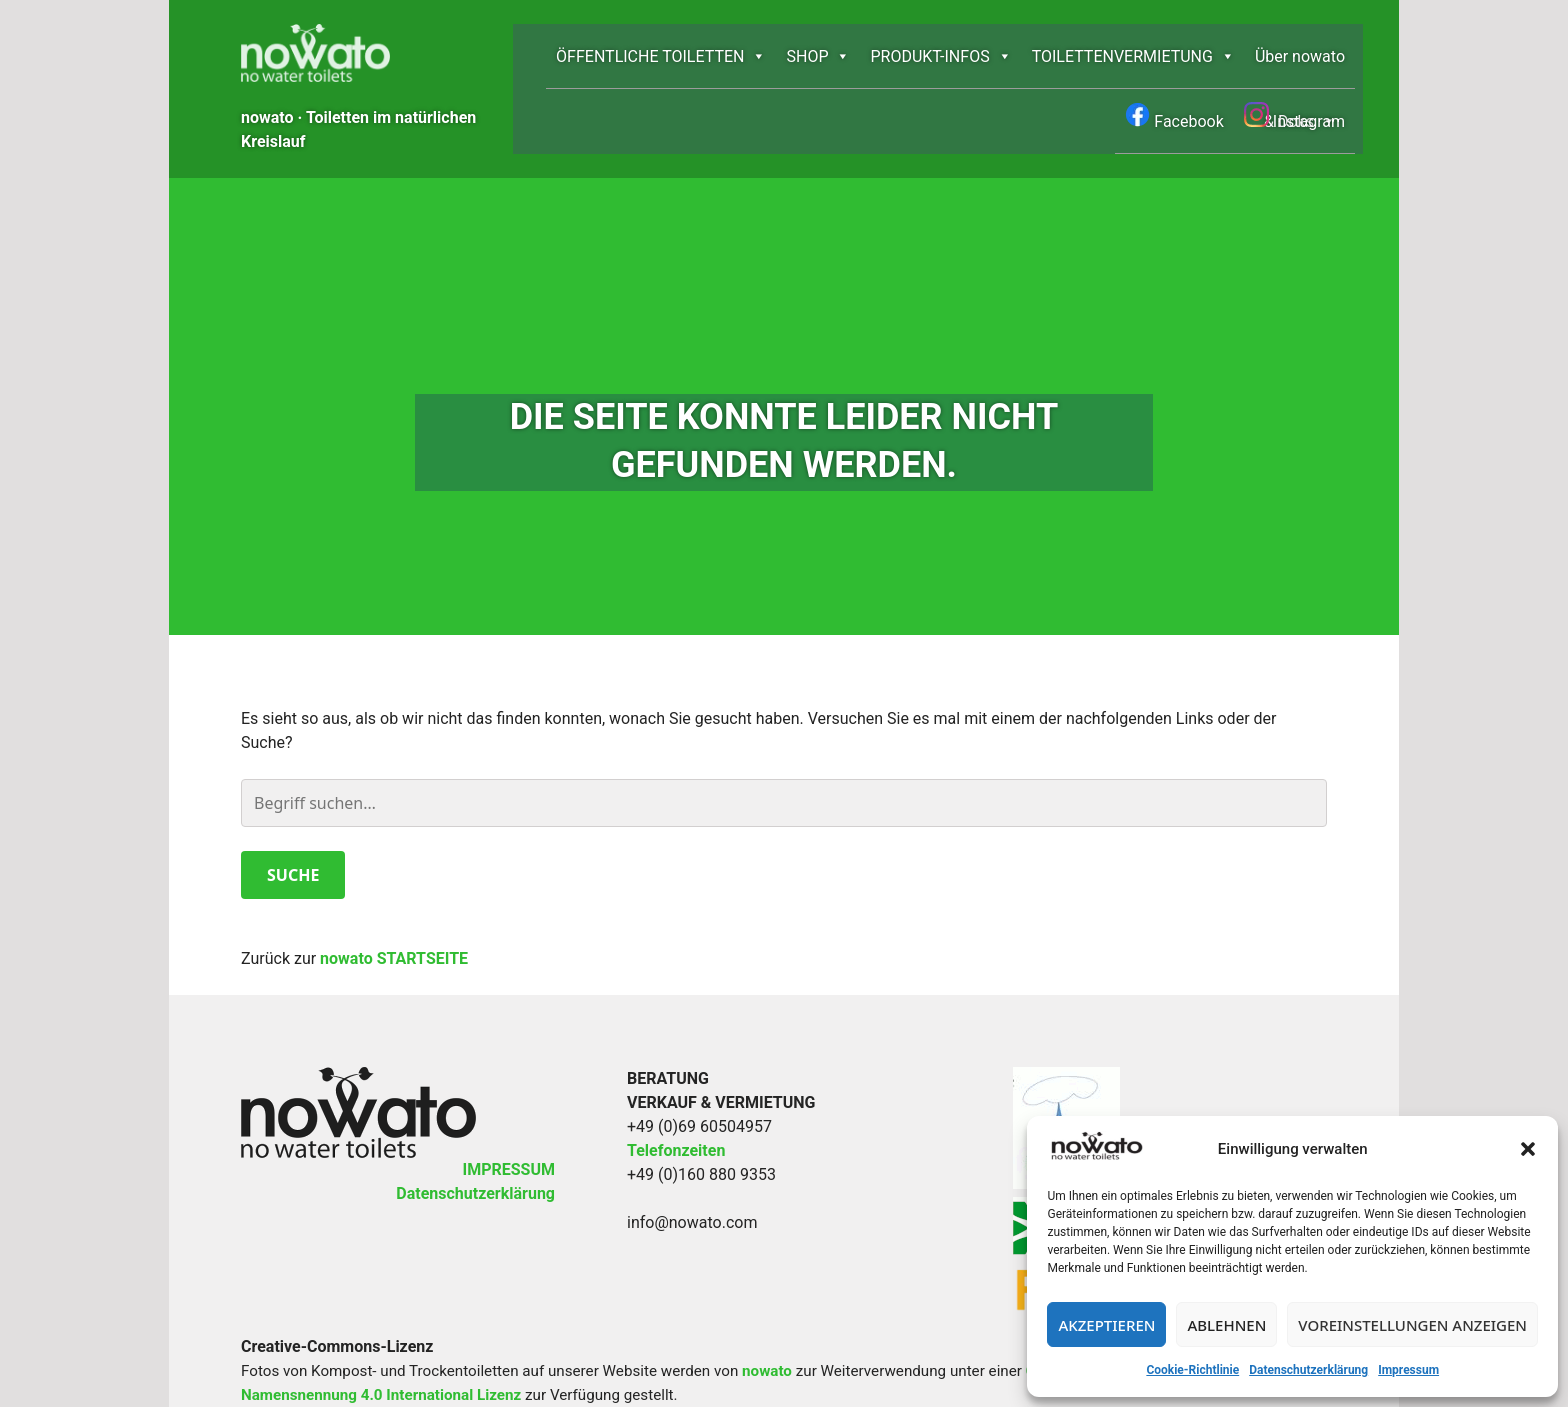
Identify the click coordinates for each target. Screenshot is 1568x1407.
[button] (1528, 1149)
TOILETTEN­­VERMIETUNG (1133, 56)
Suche (293, 803)
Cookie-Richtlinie (1192, 1370)
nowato (767, 1299)
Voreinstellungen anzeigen (1412, 1325)
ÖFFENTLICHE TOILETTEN (661, 56)
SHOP (818, 56)
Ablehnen (1226, 1325)
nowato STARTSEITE (394, 886)
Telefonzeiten (676, 1078)
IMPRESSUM (508, 1097)
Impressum (1408, 1370)
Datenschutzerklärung (1308, 1370)
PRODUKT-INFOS (940, 56)
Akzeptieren (1106, 1325)
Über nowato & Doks (1300, 68)
